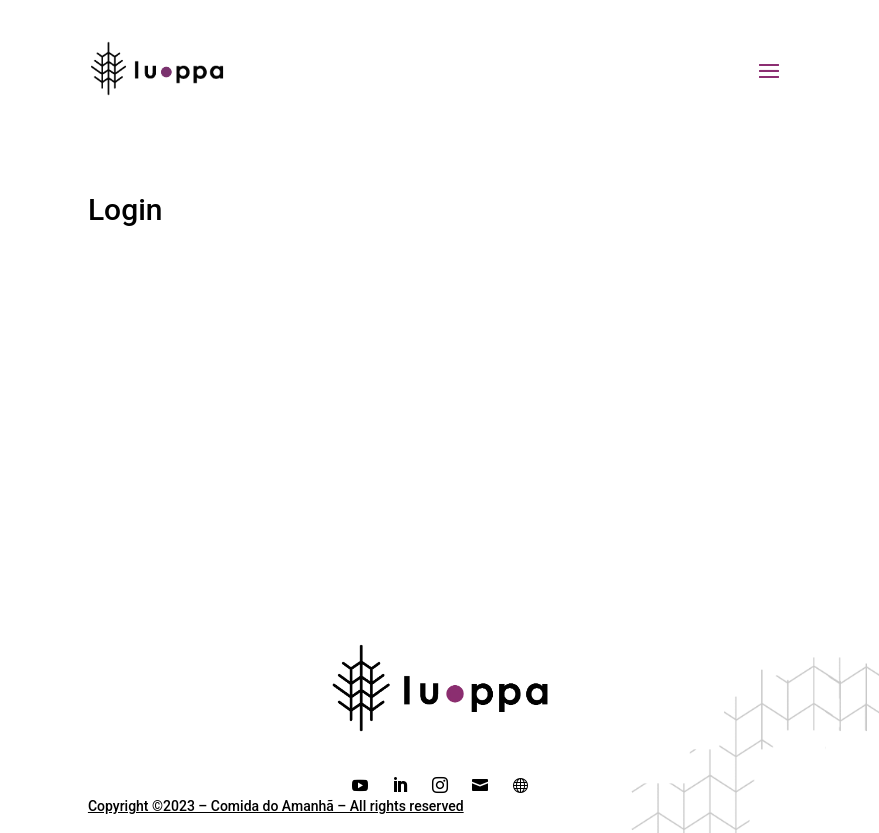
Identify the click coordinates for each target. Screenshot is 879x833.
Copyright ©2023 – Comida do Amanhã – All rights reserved (276, 806)
